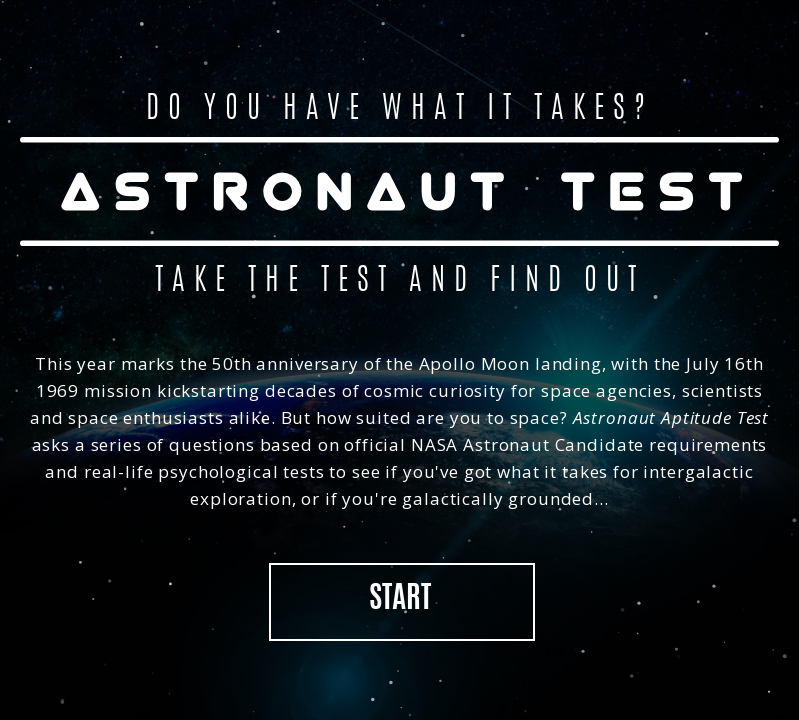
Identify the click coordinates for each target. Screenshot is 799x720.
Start (400, 600)
